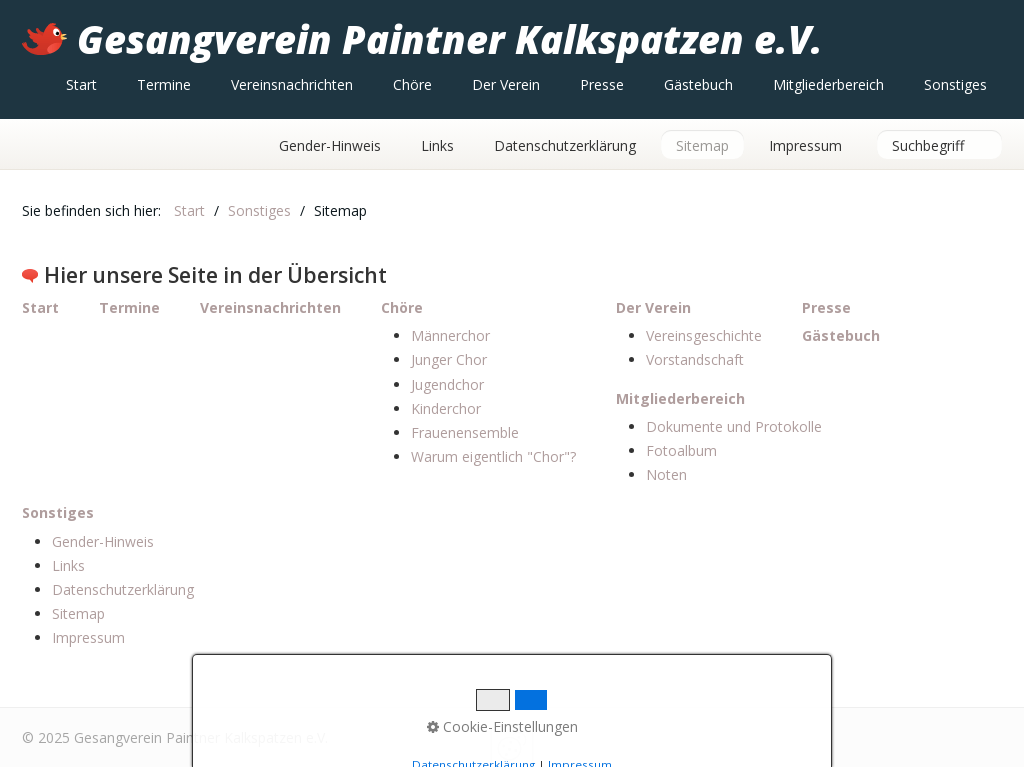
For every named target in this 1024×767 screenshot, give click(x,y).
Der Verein (506, 84)
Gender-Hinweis (330, 145)
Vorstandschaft (695, 359)
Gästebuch (698, 84)
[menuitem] (81, 84)
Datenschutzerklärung (565, 145)
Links (437, 145)
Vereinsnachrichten (292, 84)
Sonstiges (955, 84)
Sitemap (702, 145)
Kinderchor (446, 408)
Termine (164, 84)
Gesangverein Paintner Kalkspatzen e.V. (450, 39)
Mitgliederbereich (828, 84)
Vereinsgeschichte (704, 335)
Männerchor (450, 335)
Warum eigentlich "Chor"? (493, 456)
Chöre (412, 84)
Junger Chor (449, 359)
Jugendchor (447, 384)
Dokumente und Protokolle (734, 426)
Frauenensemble (465, 432)
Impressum (805, 145)
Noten (666, 474)
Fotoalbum (681, 450)
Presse (602, 84)
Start (81, 84)
